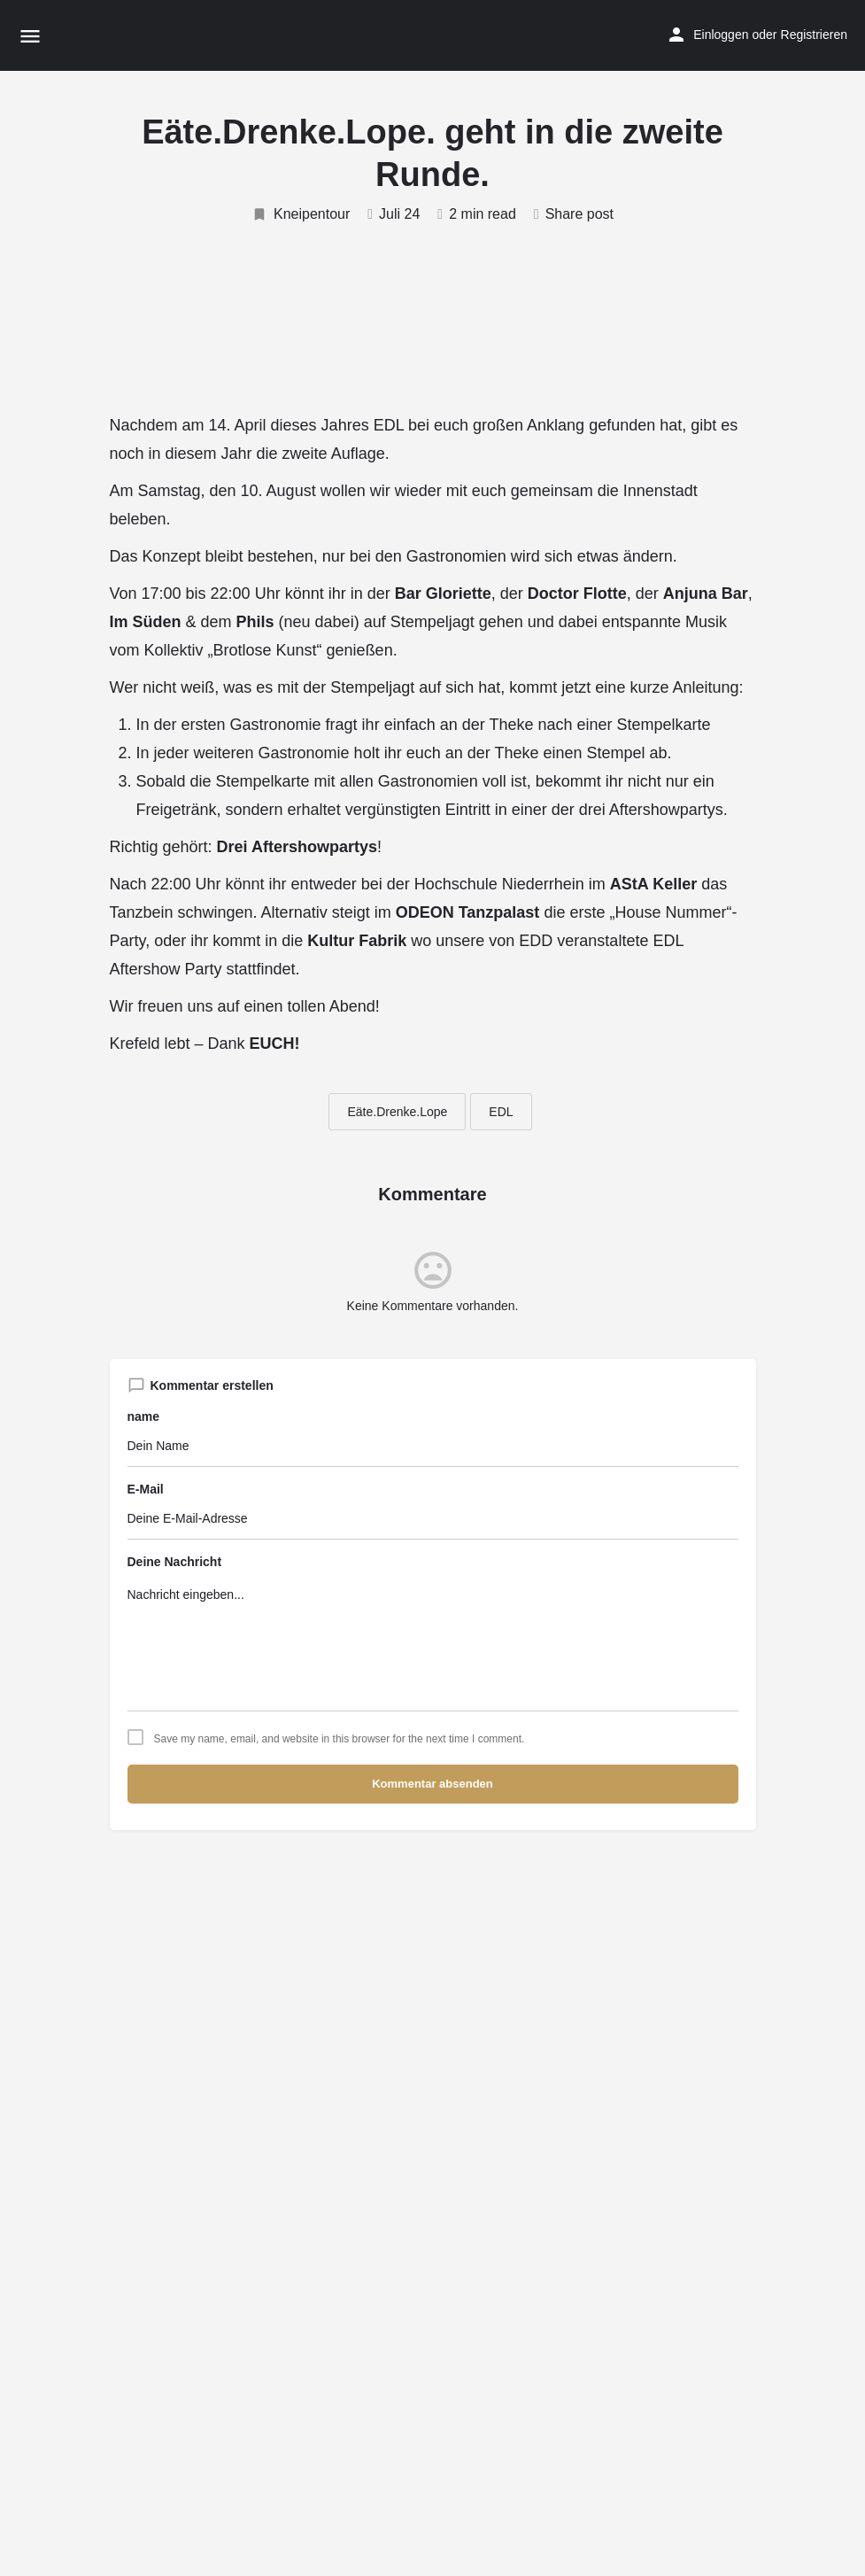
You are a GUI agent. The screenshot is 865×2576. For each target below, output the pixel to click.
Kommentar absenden (432, 1783)
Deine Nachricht (174, 1562)
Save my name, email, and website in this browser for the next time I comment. (339, 1739)
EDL (501, 1112)
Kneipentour (300, 214)
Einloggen (720, 34)
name (143, 1416)
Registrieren (814, 34)
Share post (574, 213)
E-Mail (145, 1489)
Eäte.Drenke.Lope (397, 1112)
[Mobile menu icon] (30, 36)
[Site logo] (93, 35)
